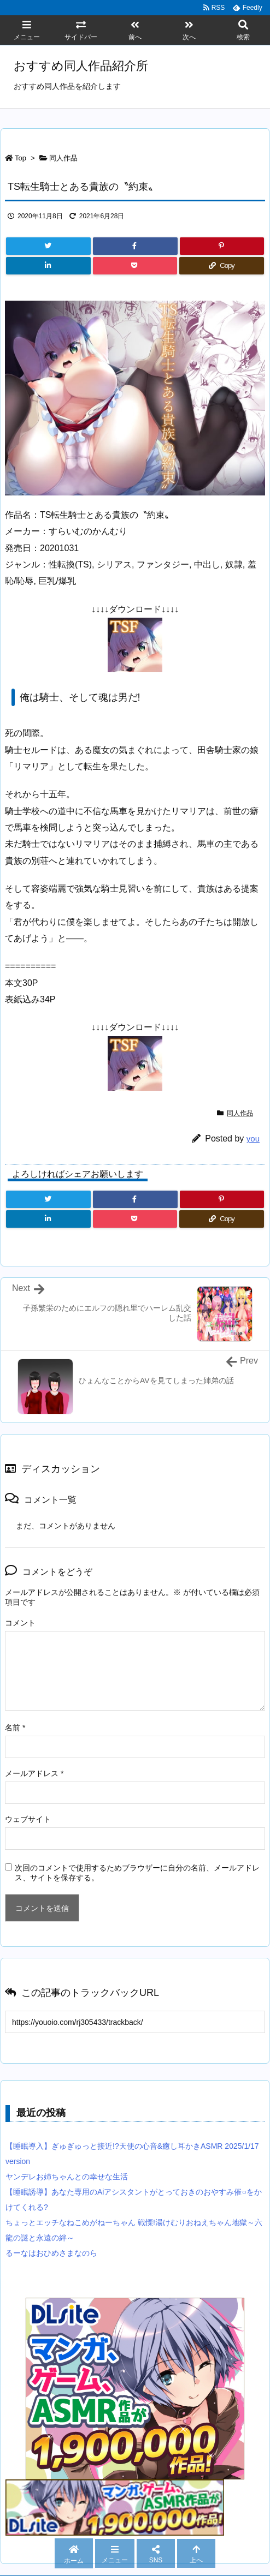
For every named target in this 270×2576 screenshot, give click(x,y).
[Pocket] (135, 265)
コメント (20, 1622)
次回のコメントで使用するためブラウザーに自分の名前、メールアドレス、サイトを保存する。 (137, 1872)
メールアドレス (34, 1773)
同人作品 (63, 158)
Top (20, 158)
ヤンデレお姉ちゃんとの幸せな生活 (66, 2176)
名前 (15, 1727)
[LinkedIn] (48, 265)
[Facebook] (135, 246)
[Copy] (221, 265)
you (253, 1138)
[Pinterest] (222, 246)
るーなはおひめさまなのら (51, 2253)
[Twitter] (48, 246)
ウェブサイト (28, 1819)
